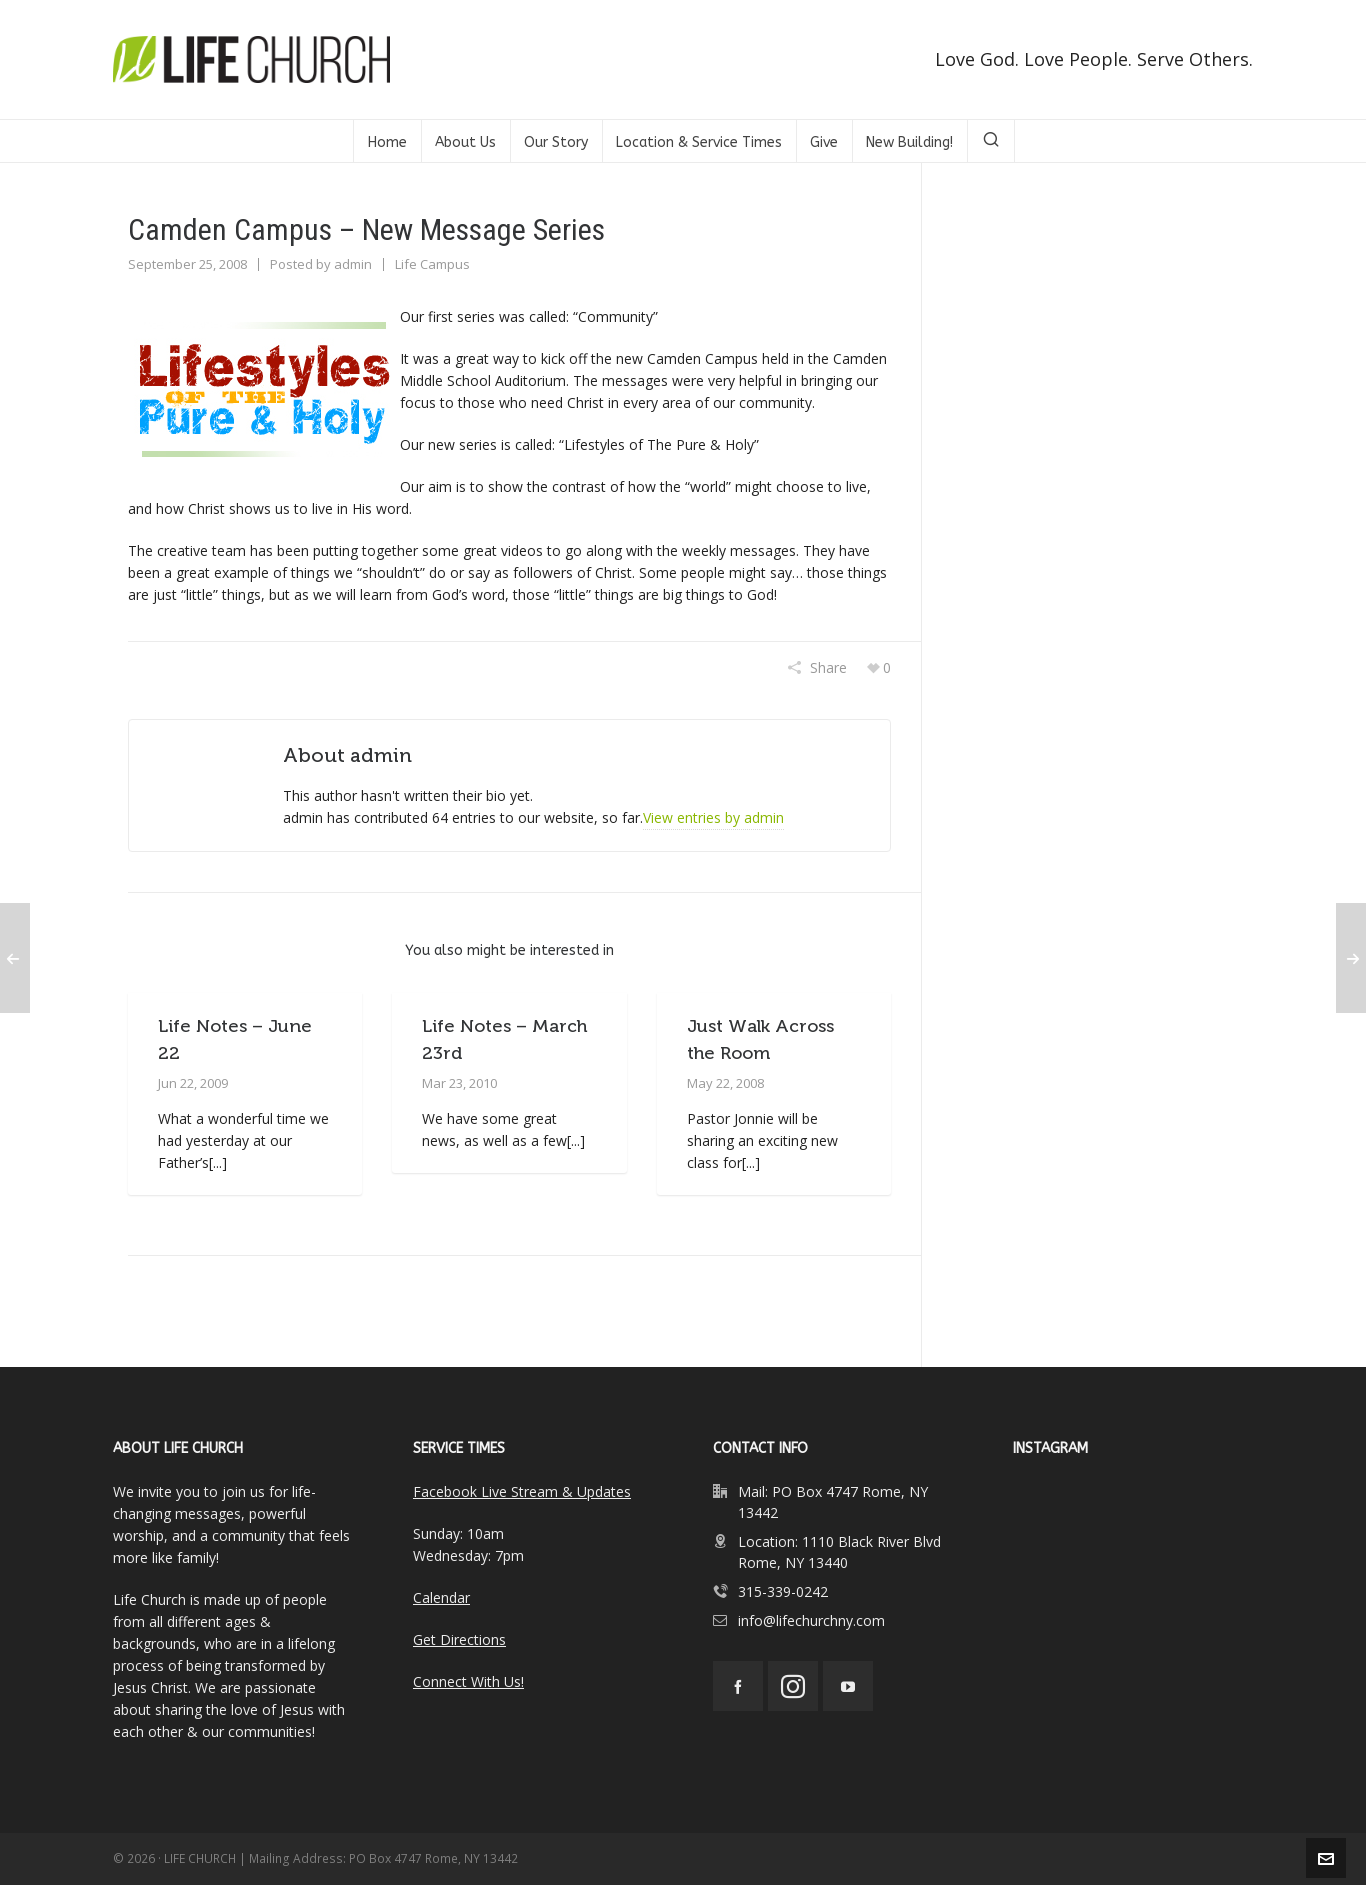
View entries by (713, 817)
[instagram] (793, 1686)
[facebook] (738, 1686)
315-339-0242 (783, 1591)
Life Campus (432, 264)
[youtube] (848, 1686)
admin (353, 264)
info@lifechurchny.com (811, 1620)
